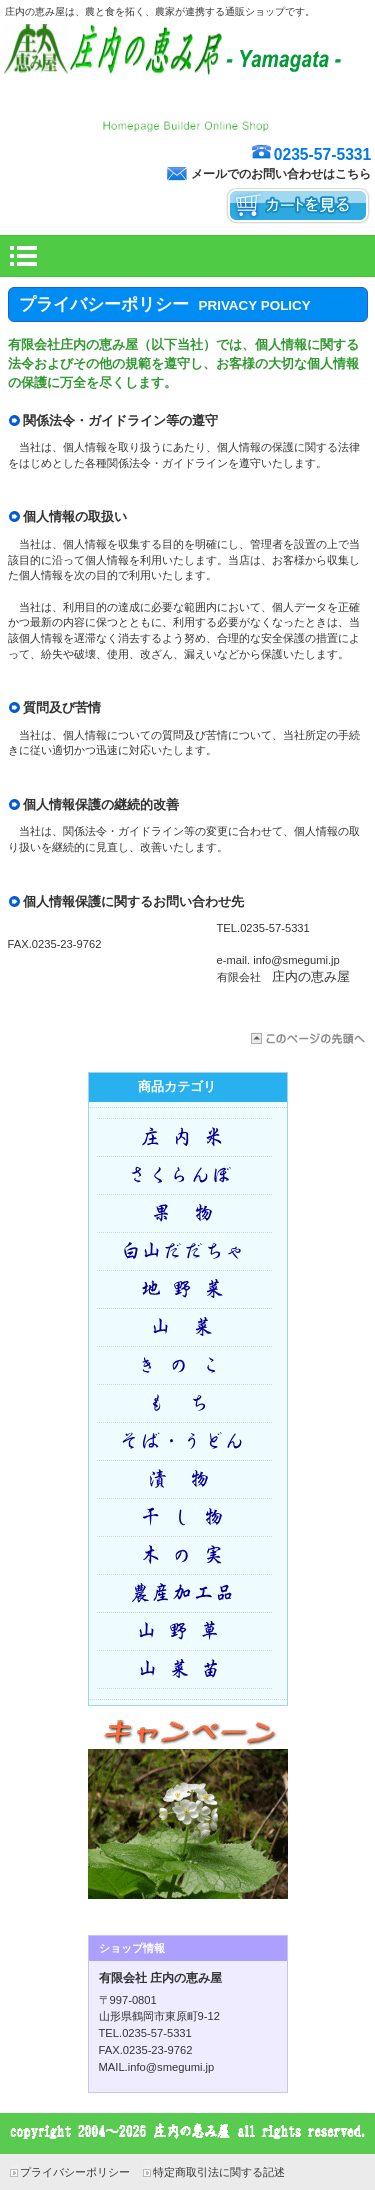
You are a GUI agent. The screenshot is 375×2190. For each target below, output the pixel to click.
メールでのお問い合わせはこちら (281, 174)
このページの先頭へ (306, 1038)
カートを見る (298, 206)
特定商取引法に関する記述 (219, 2172)
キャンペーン (188, 1813)
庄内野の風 (188, 110)
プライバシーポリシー (75, 2172)
